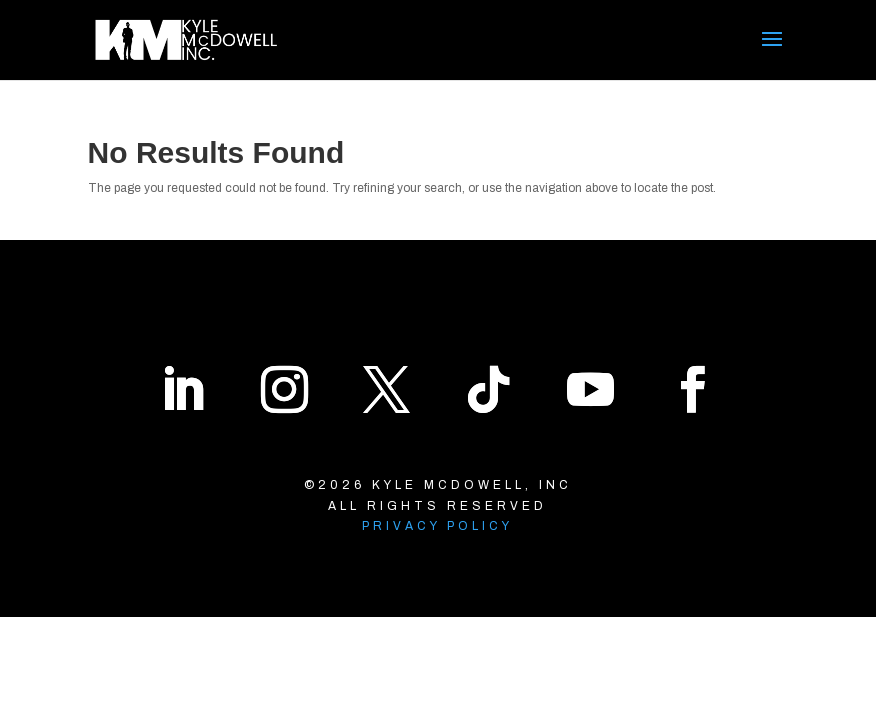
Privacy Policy (437, 526)
